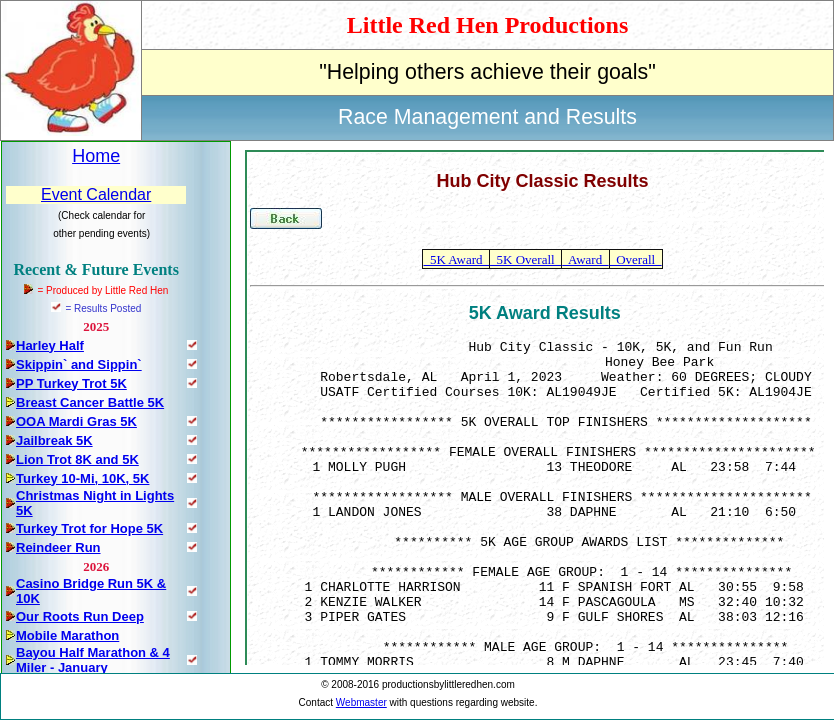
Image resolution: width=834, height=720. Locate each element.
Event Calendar (96, 194)
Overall (636, 259)
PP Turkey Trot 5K (71, 383)
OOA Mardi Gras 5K (76, 421)
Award (585, 259)
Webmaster (361, 702)
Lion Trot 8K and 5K (77, 459)
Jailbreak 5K (54, 440)
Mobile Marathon (67, 635)
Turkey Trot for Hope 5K (89, 528)
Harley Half (50, 345)
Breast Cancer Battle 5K (90, 402)
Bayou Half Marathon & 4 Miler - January (93, 660)
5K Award (456, 259)
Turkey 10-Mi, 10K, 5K (82, 478)
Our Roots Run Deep (80, 616)
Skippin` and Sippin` (79, 364)
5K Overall (525, 259)
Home (96, 156)
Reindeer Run (58, 547)
